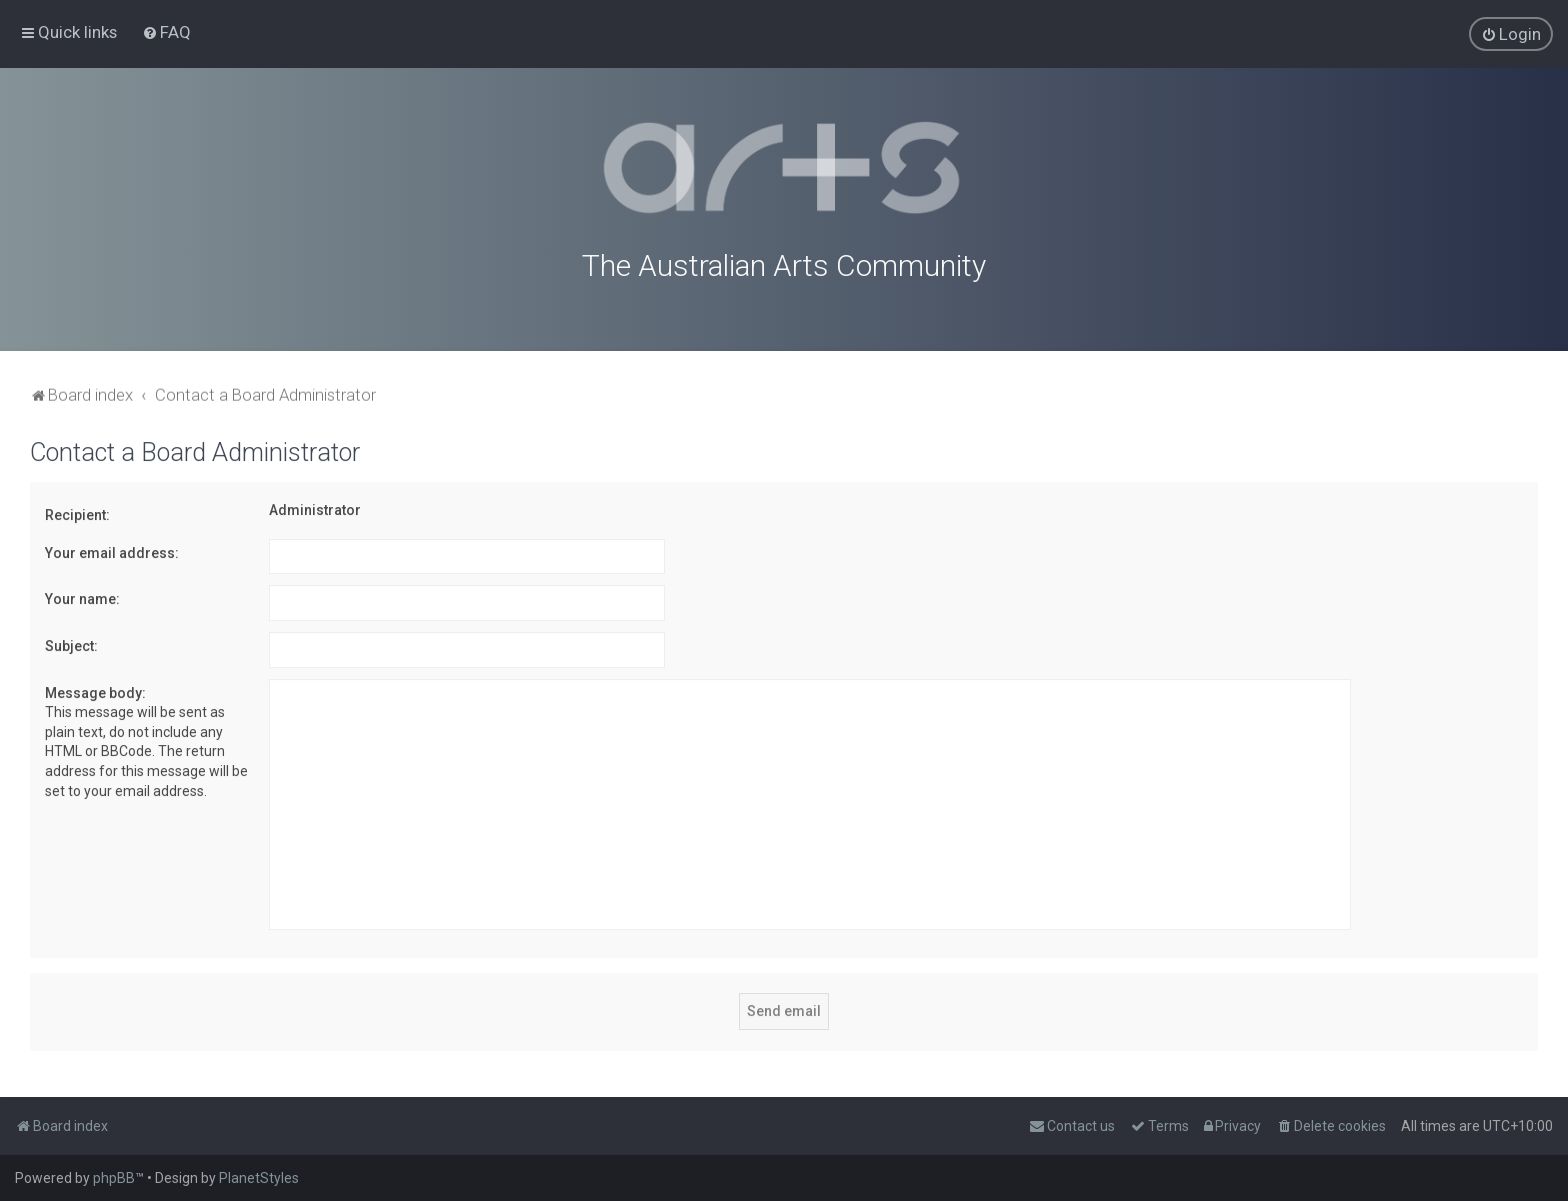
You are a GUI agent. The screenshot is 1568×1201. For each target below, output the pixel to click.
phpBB (114, 1178)
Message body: (95, 688)
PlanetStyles (259, 1178)
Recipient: (77, 511)
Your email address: (112, 548)
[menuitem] (166, 31)
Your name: (82, 595)
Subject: (71, 641)
